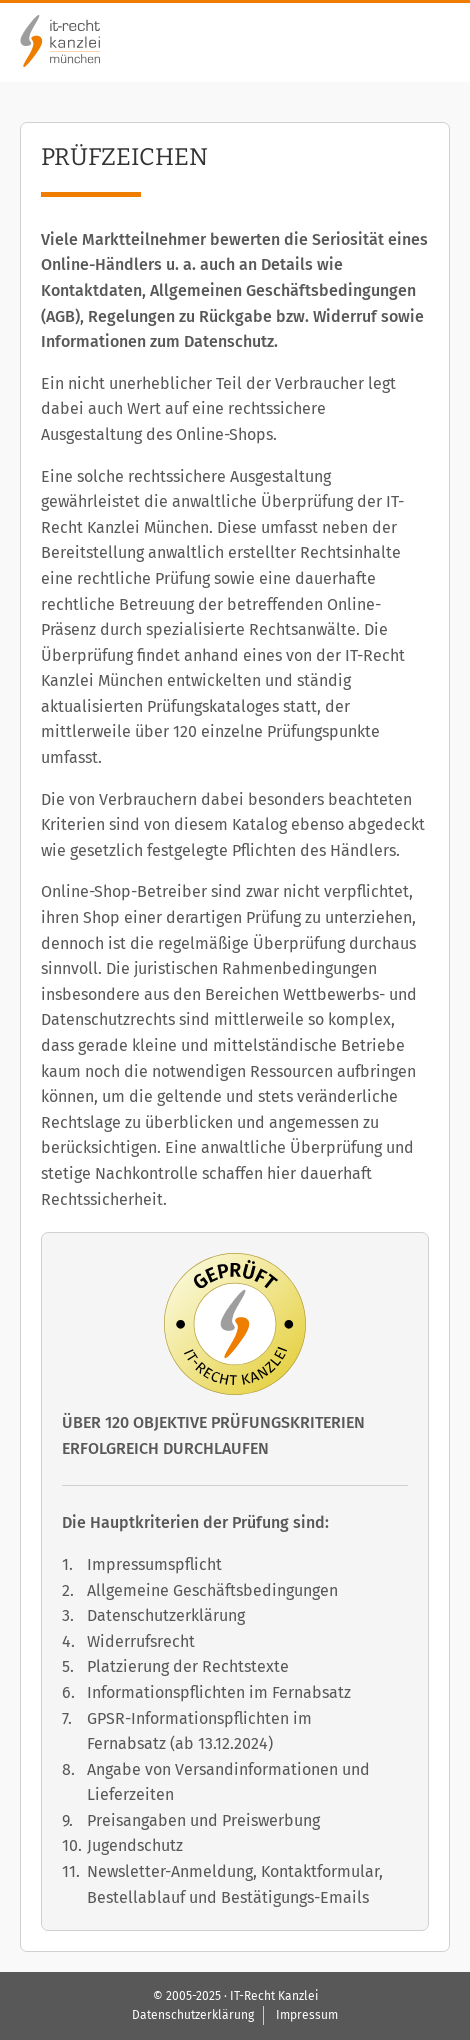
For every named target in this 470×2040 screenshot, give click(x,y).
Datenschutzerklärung (166, 1615)
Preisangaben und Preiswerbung (203, 1820)
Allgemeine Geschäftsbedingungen (212, 1590)
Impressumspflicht (154, 1564)
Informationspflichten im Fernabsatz (219, 1692)
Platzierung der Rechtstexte (188, 1666)
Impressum (307, 2015)
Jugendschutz (135, 1845)
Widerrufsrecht (141, 1641)
